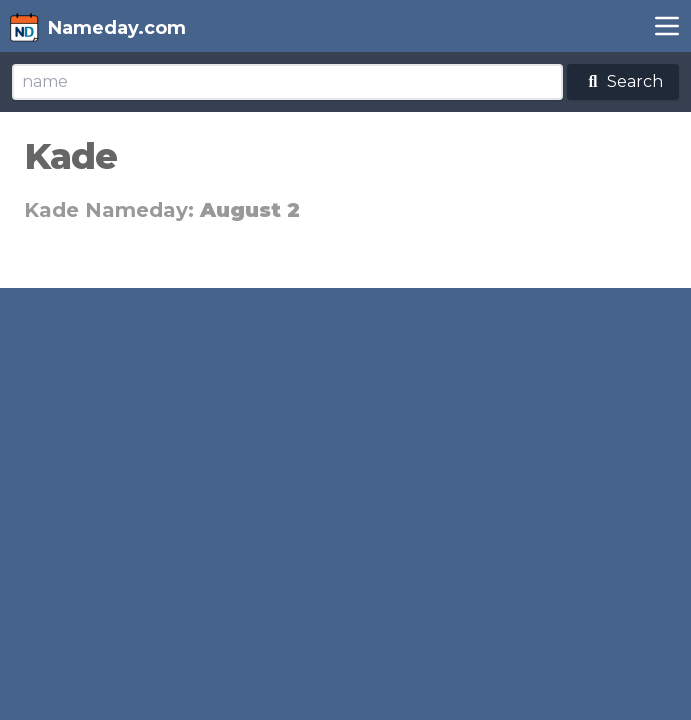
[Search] (287, 82)
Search (623, 81)
